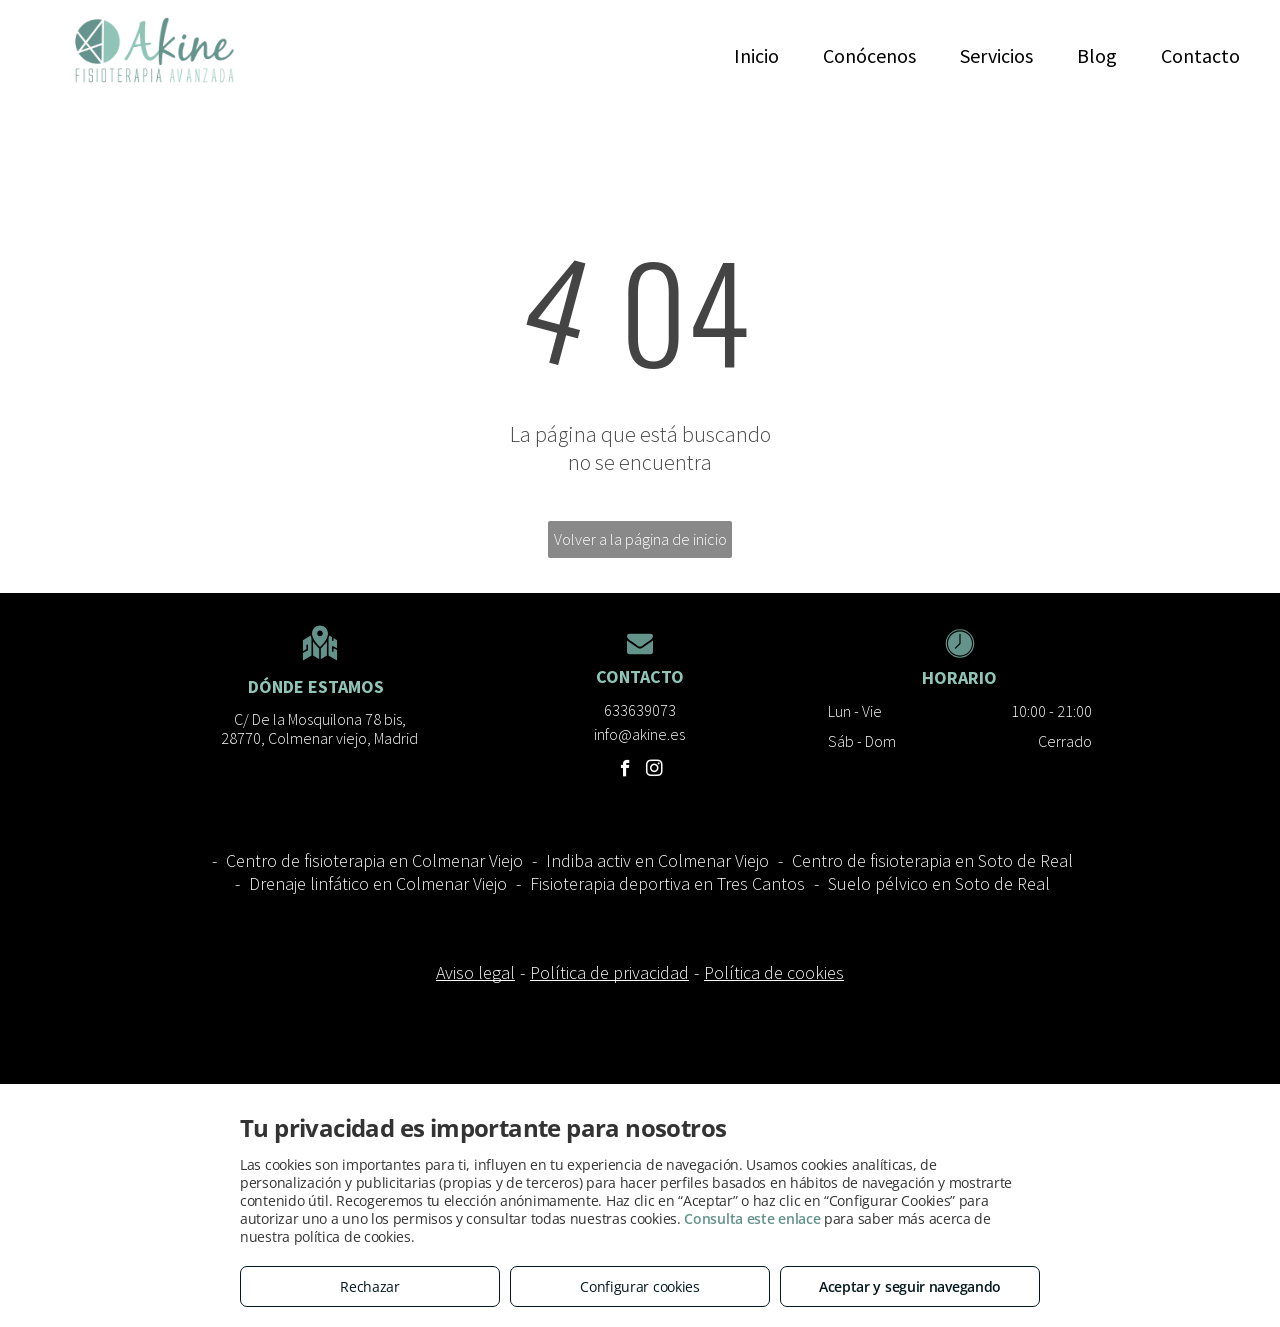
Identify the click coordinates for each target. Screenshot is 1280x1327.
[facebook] (625, 771)
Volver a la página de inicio (640, 539)
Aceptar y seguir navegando (910, 1286)
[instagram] (654, 771)
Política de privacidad (609, 972)
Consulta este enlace (752, 1218)
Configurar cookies (640, 1286)
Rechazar (370, 1286)
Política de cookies (774, 972)
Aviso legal (475, 972)
